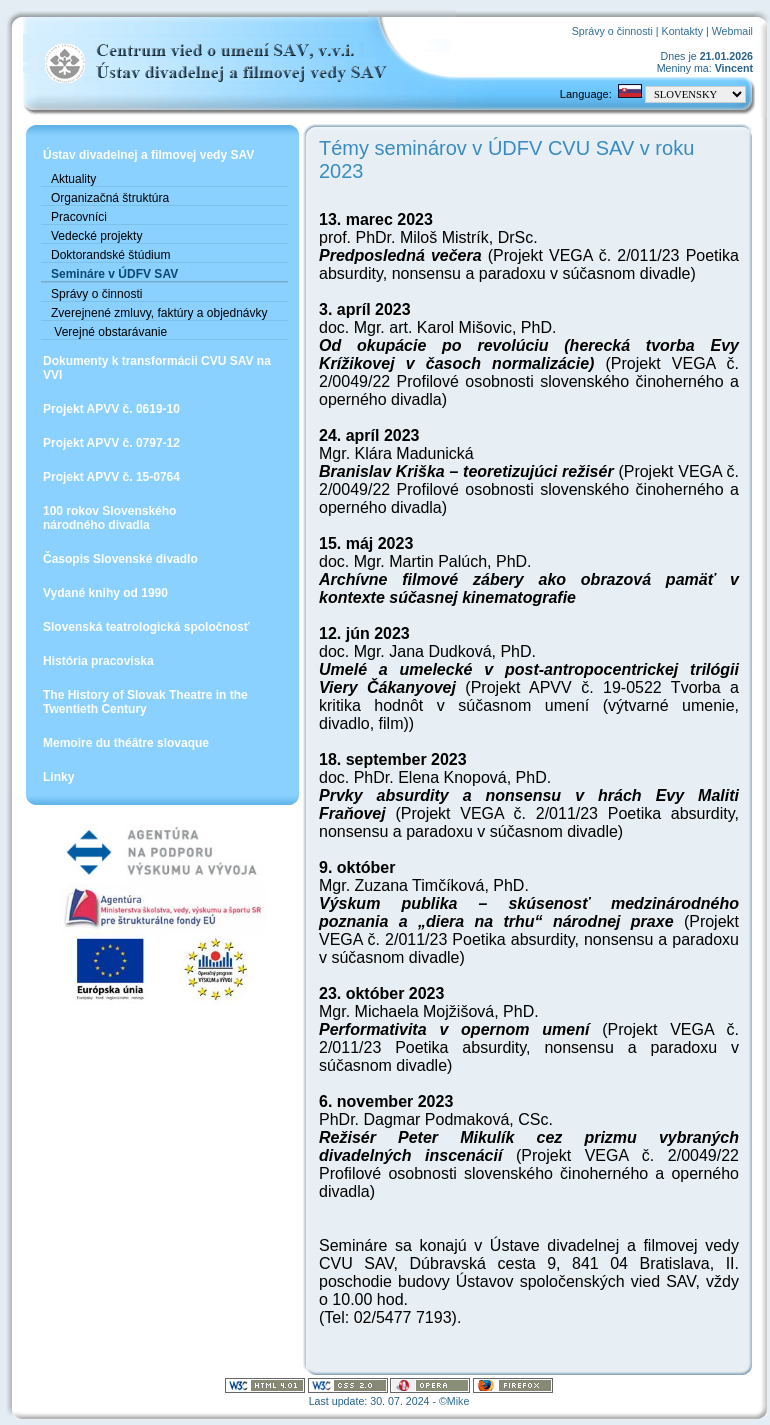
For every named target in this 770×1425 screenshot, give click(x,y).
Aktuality (73, 179)
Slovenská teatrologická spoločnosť (146, 627)
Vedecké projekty (96, 236)
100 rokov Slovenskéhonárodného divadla (109, 518)
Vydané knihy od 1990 (105, 593)
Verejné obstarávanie (109, 332)
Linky (58, 777)
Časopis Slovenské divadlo (120, 559)
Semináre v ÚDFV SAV (114, 274)
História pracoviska (98, 661)
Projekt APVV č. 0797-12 (111, 443)
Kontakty (682, 31)
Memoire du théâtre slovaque (126, 743)
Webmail (732, 31)
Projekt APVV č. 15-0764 (111, 477)
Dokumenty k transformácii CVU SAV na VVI (157, 368)
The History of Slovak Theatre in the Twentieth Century (145, 702)
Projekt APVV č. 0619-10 (111, 409)
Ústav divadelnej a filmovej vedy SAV (148, 155)
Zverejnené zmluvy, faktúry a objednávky (159, 313)
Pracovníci (79, 217)
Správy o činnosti (612, 31)
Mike (458, 1401)
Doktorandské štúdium (110, 255)
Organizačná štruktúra (110, 198)
